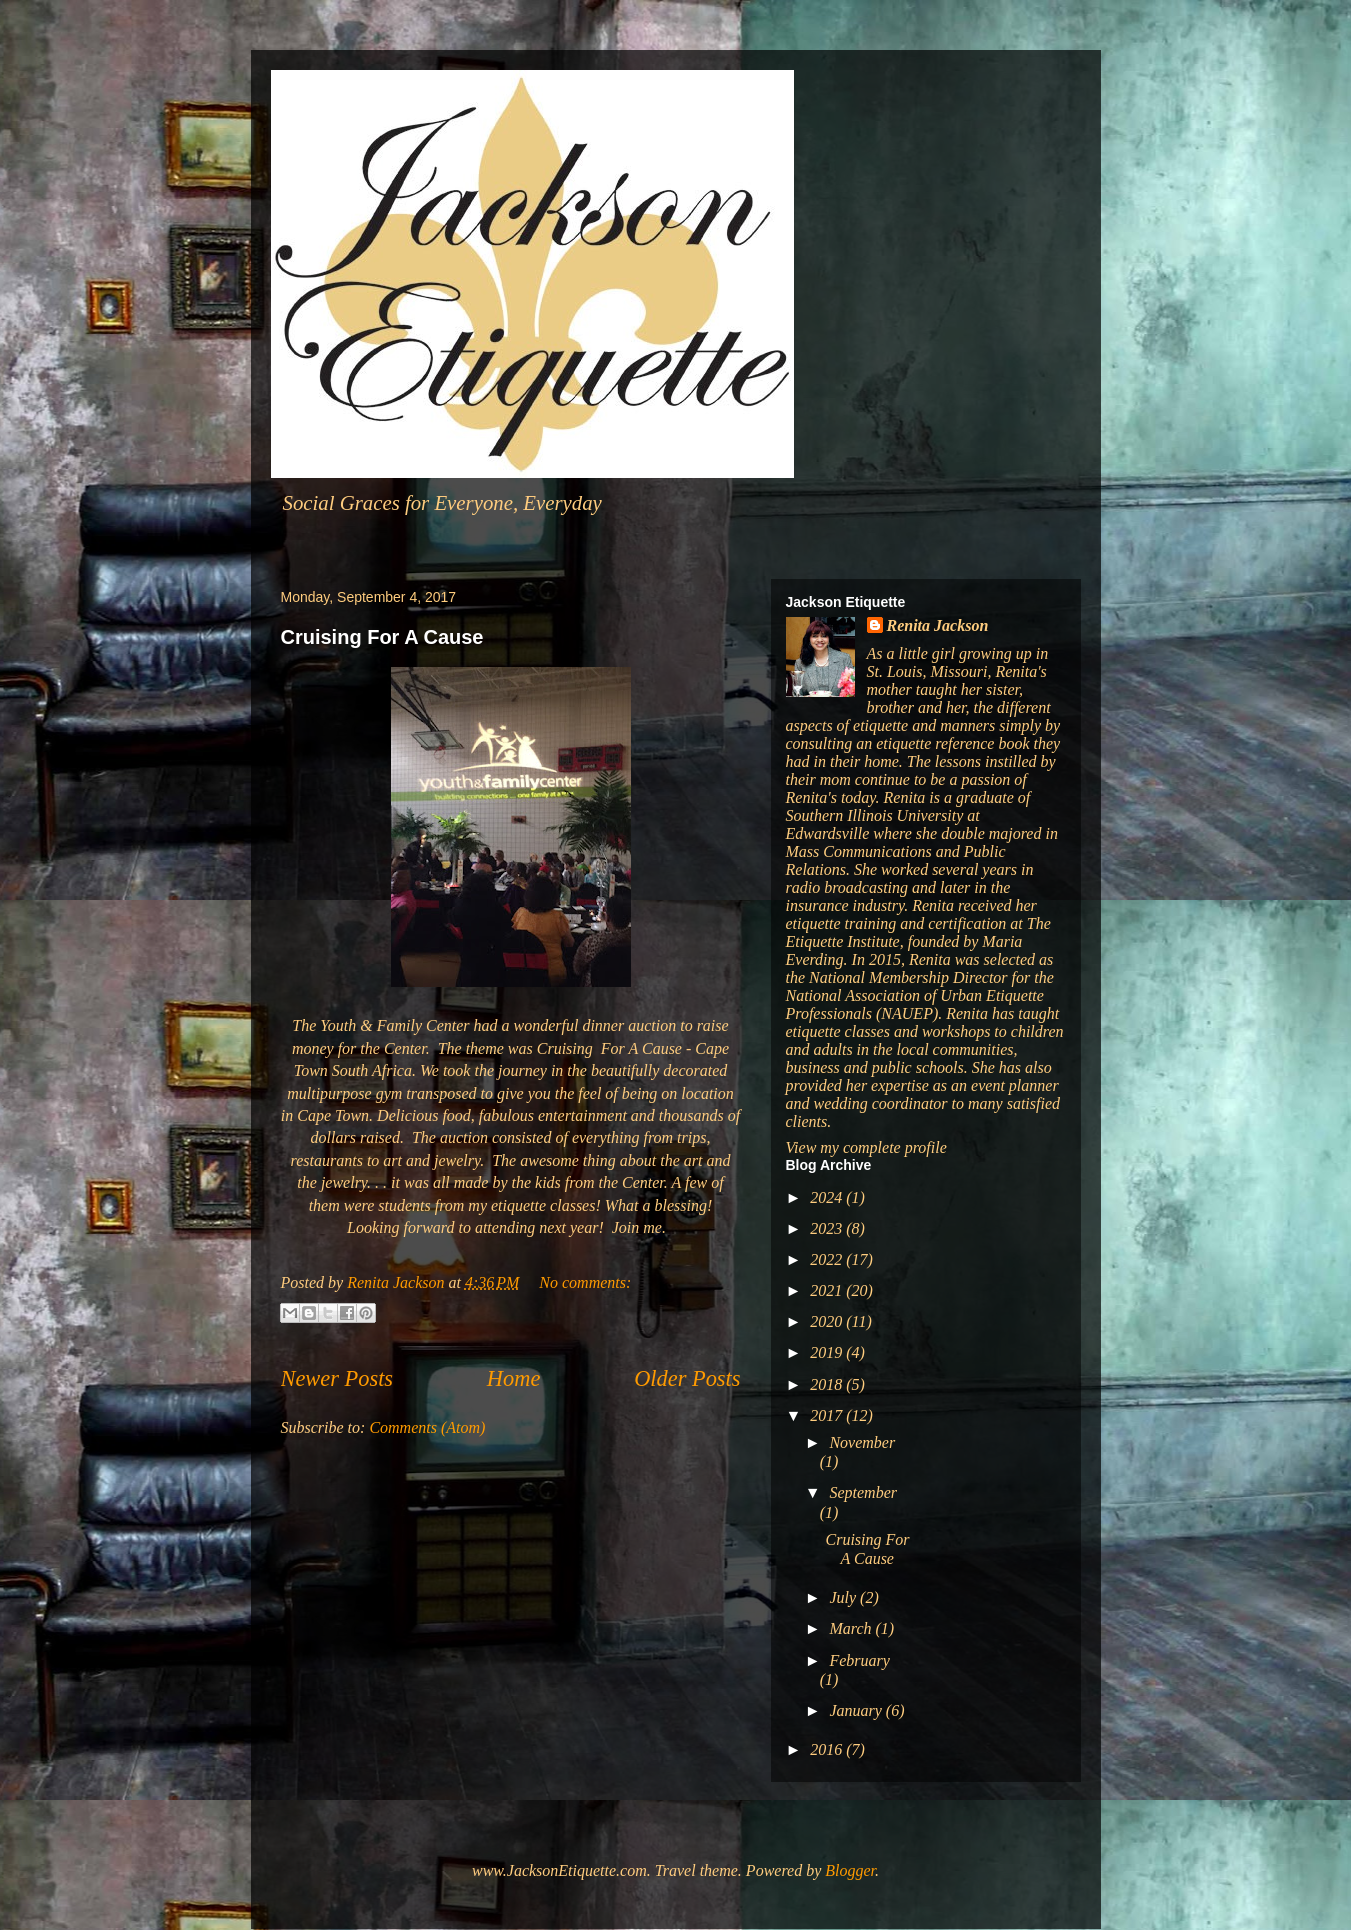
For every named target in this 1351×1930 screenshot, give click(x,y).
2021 (828, 1290)
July (844, 1597)
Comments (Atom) (427, 1427)
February (859, 1660)
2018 (828, 1384)
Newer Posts (337, 1378)
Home (513, 1378)
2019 (828, 1352)
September (863, 1492)
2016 (828, 1749)
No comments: (585, 1282)
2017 (828, 1415)
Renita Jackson (938, 625)
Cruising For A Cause (382, 637)
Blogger (850, 1870)
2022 (828, 1259)
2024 (828, 1197)
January (857, 1710)
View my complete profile (866, 1147)
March (852, 1628)
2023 (828, 1228)
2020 (828, 1321)
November (862, 1442)
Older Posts (687, 1378)
